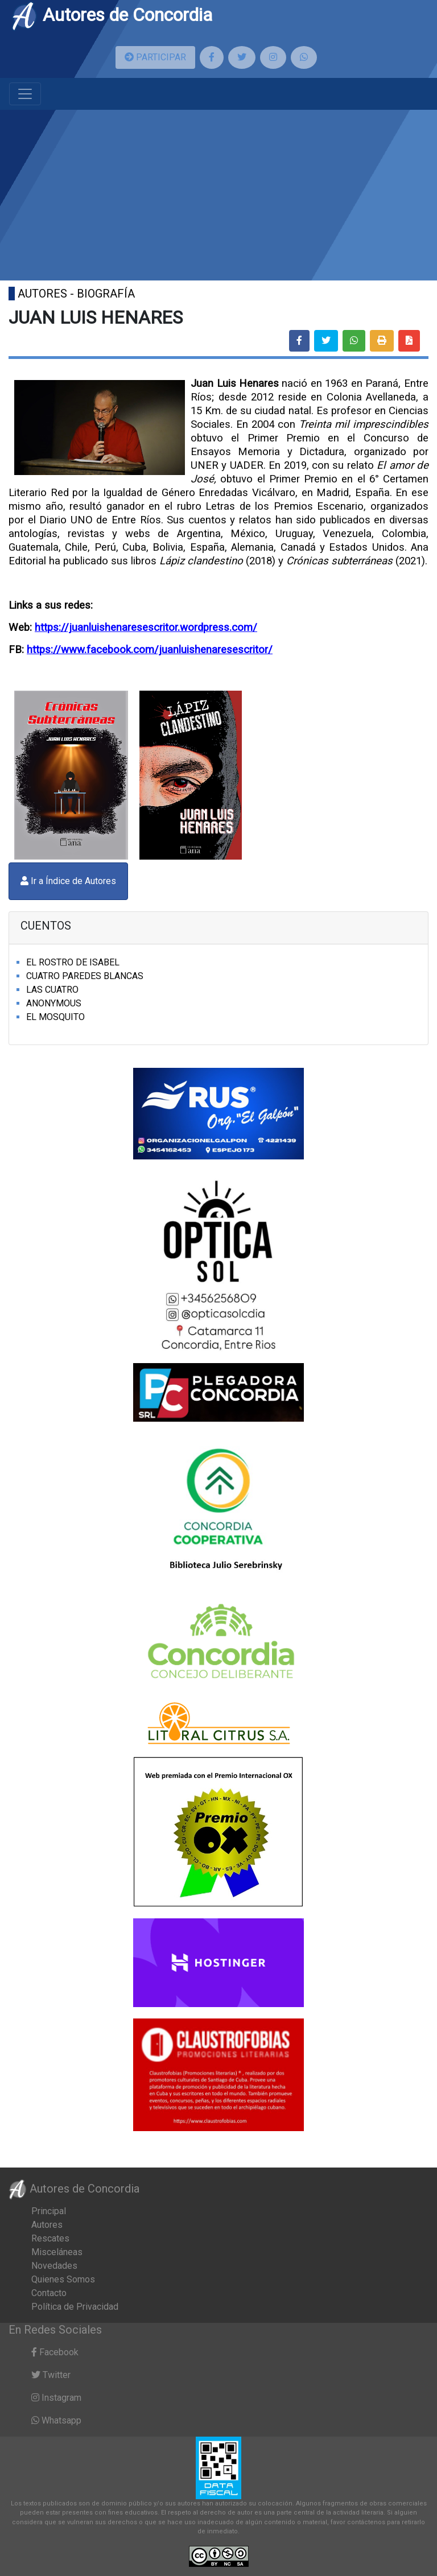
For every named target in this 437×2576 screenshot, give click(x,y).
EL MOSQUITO (55, 1017)
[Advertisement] (218, 195)
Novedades (54, 2265)
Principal (48, 2211)
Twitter (51, 2374)
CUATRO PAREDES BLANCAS (84, 976)
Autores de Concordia (111, 15)
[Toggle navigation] (25, 93)
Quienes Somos (63, 2279)
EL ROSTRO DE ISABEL (72, 962)
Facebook (55, 2352)
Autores (47, 2224)
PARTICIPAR (155, 57)
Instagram (56, 2397)
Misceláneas (57, 2252)
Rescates (50, 2238)
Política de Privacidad (74, 2306)
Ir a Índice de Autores (68, 881)
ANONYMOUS (53, 1003)
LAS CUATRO (52, 989)
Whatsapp (56, 2420)
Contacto (49, 2293)
